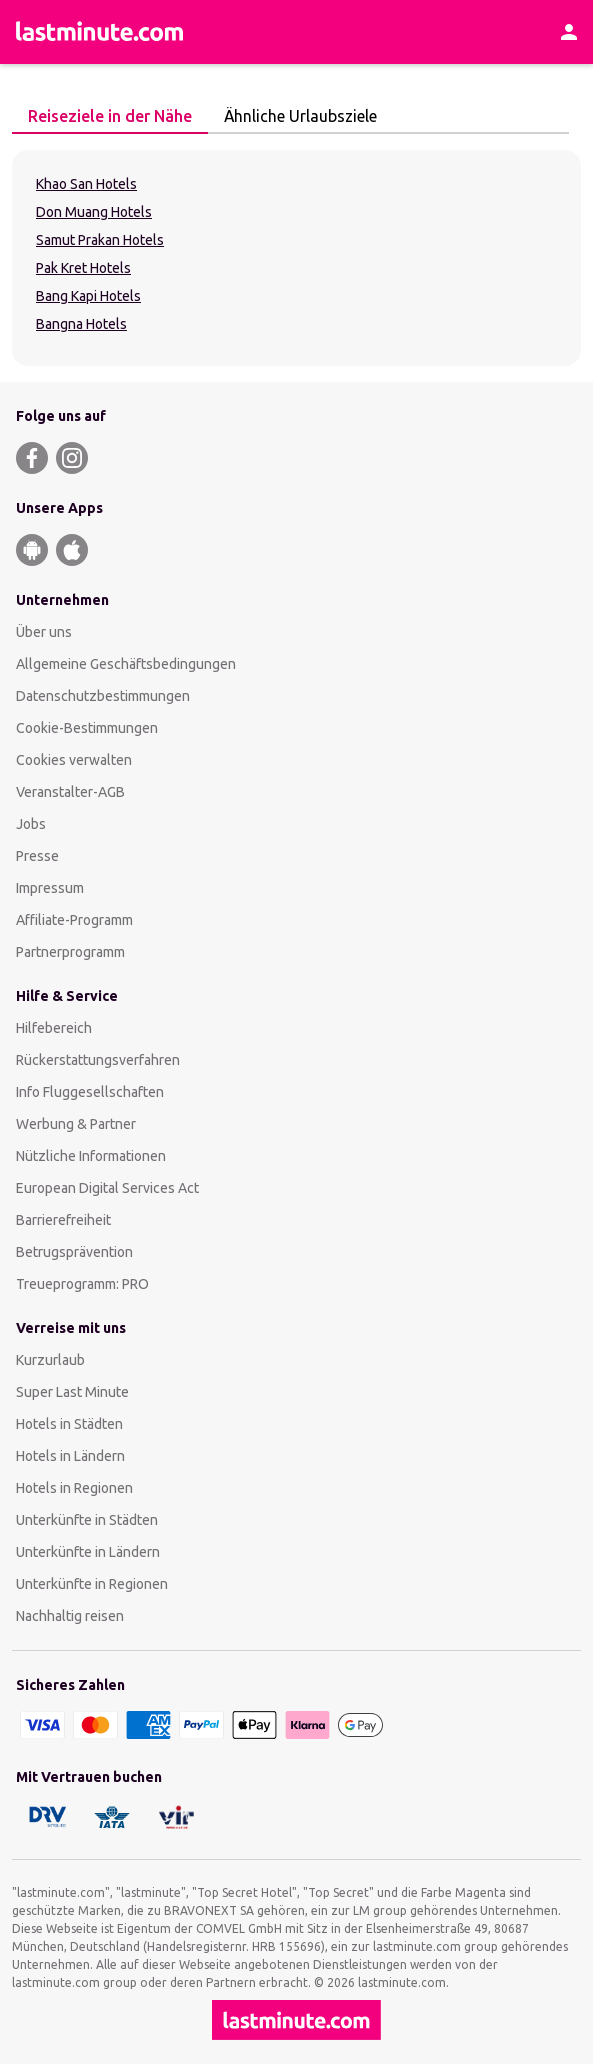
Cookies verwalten (74, 760)
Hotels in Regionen (74, 1488)
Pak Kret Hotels (83, 268)
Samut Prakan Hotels (100, 240)
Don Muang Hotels (94, 212)
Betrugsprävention (74, 1252)
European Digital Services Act (107, 1188)
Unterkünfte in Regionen (92, 1584)
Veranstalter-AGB (70, 792)
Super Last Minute (72, 1392)
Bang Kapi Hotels (88, 296)
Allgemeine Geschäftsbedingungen (126, 664)
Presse (37, 856)
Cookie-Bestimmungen (87, 728)
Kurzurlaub (50, 1360)
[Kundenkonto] (569, 32)
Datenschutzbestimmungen (103, 696)
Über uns (44, 632)
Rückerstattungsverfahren (98, 1060)
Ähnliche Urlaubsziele (295, 116)
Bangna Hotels (81, 324)
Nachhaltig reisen (70, 1616)
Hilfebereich (54, 1028)
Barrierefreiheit (63, 1220)
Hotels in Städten (69, 1424)
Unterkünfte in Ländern (88, 1552)
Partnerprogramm (70, 952)
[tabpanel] (296, 258)
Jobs (31, 824)
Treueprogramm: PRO (82, 1284)
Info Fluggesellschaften (90, 1092)
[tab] (110, 117)
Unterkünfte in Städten (87, 1520)
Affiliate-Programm (74, 920)
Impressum (50, 888)
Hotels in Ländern (70, 1456)
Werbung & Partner (76, 1124)
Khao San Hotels (86, 184)
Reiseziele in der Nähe (104, 116)
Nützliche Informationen (91, 1156)
